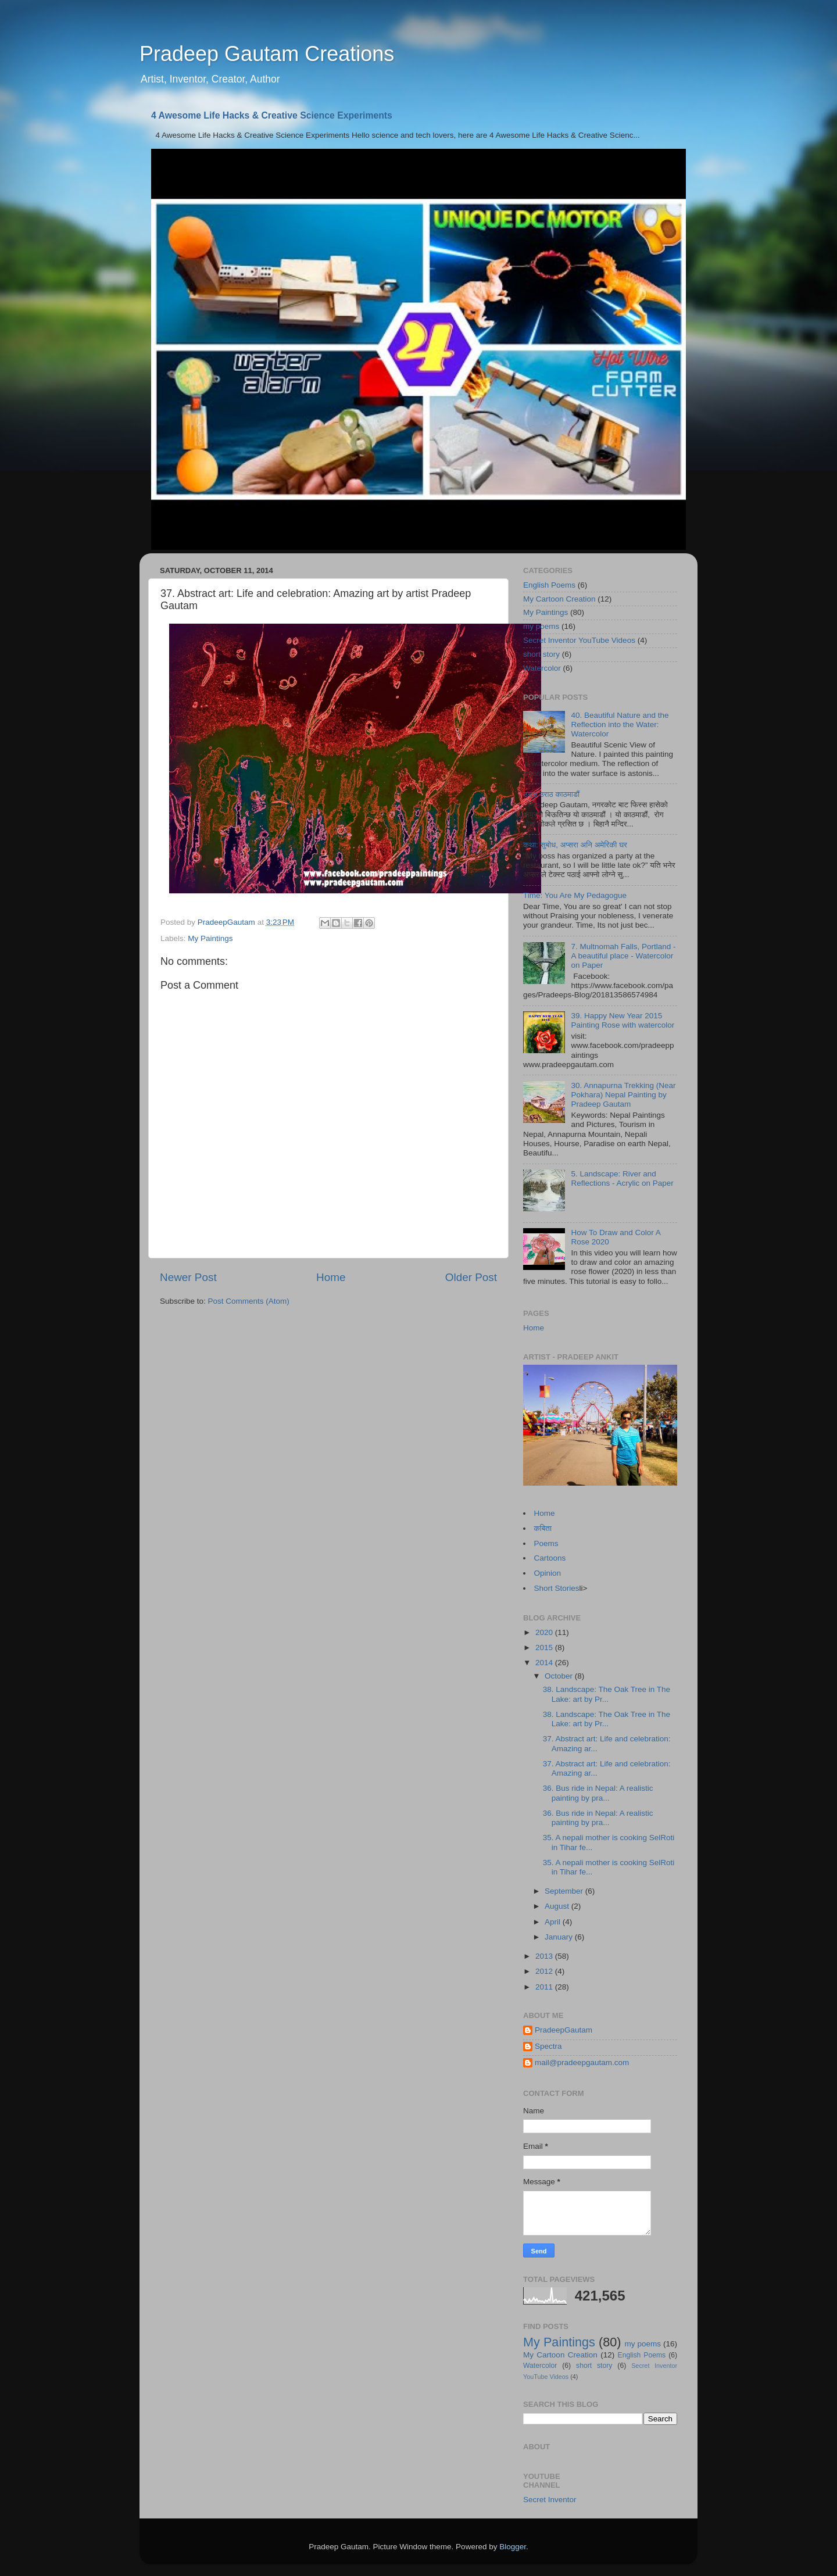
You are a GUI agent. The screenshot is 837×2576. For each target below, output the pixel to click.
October (560, 1676)
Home (330, 1277)
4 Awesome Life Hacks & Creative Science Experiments (271, 115)
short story (541, 654)
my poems (541, 626)
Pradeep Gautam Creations (267, 54)
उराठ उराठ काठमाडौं (551, 794)
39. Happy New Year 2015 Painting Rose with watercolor (622, 1020)
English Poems (549, 585)
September (565, 1891)
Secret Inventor (550, 2499)
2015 (545, 1647)
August (558, 1906)
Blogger (512, 2546)
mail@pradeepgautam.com (582, 2062)
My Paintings (210, 938)
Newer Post (188, 1277)
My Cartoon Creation (559, 599)
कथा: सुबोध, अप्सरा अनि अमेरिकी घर (575, 844)
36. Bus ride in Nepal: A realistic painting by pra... (598, 1793)
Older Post (471, 1277)
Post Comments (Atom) (248, 1301)
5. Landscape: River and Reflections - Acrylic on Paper (622, 1178)
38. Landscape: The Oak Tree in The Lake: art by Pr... (606, 1694)
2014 (545, 1662)
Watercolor (542, 668)
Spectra (548, 2046)
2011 (545, 1987)
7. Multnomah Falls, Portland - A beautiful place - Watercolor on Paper (623, 955)
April (554, 1921)
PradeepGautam (563, 2030)
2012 (545, 1971)
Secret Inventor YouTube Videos (579, 640)
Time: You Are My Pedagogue (575, 895)
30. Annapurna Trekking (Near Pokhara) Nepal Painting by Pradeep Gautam (623, 1094)
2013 (545, 1956)
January (560, 1937)
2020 (545, 1632)
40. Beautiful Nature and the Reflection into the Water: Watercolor (619, 724)
